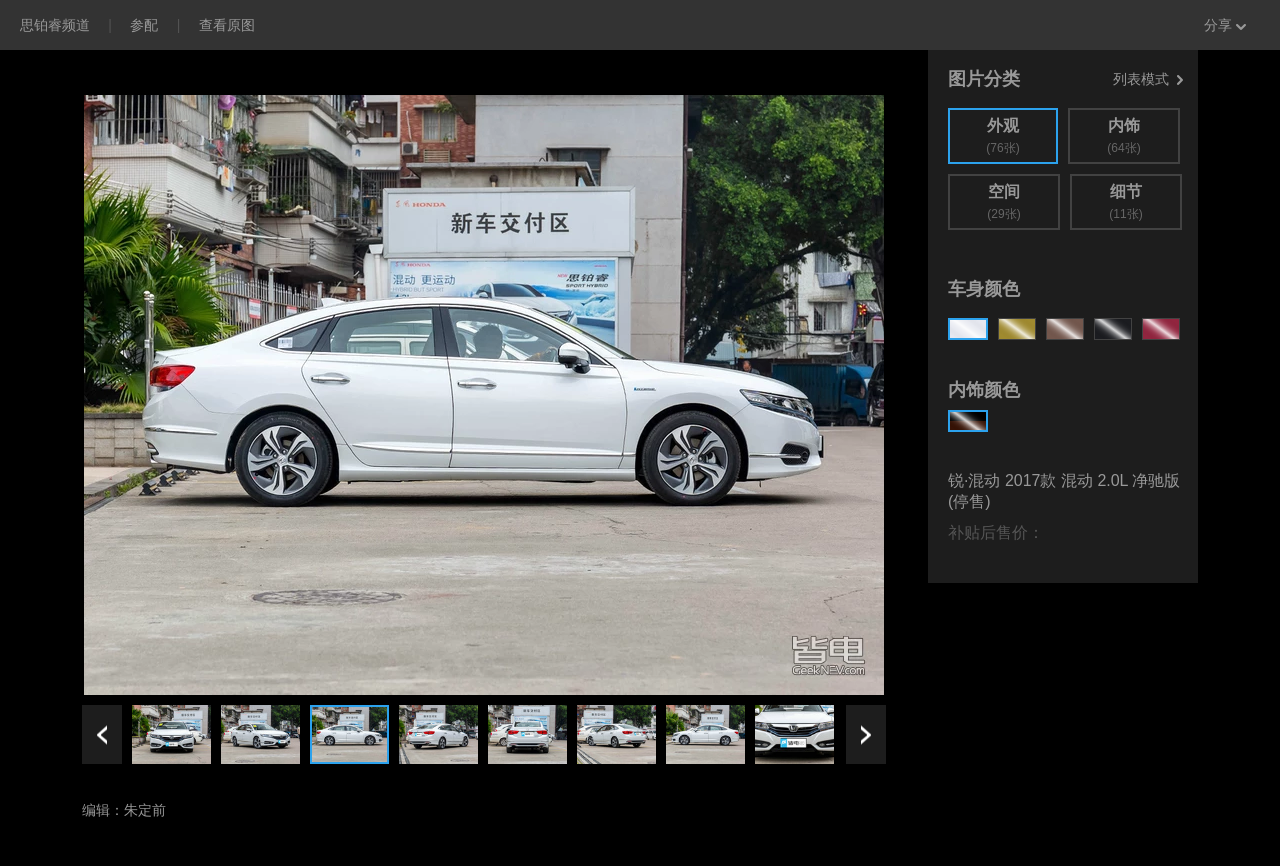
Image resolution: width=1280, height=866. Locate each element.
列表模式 (1148, 79)
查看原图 (227, 25)
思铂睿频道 (55, 25)
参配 (144, 25)
